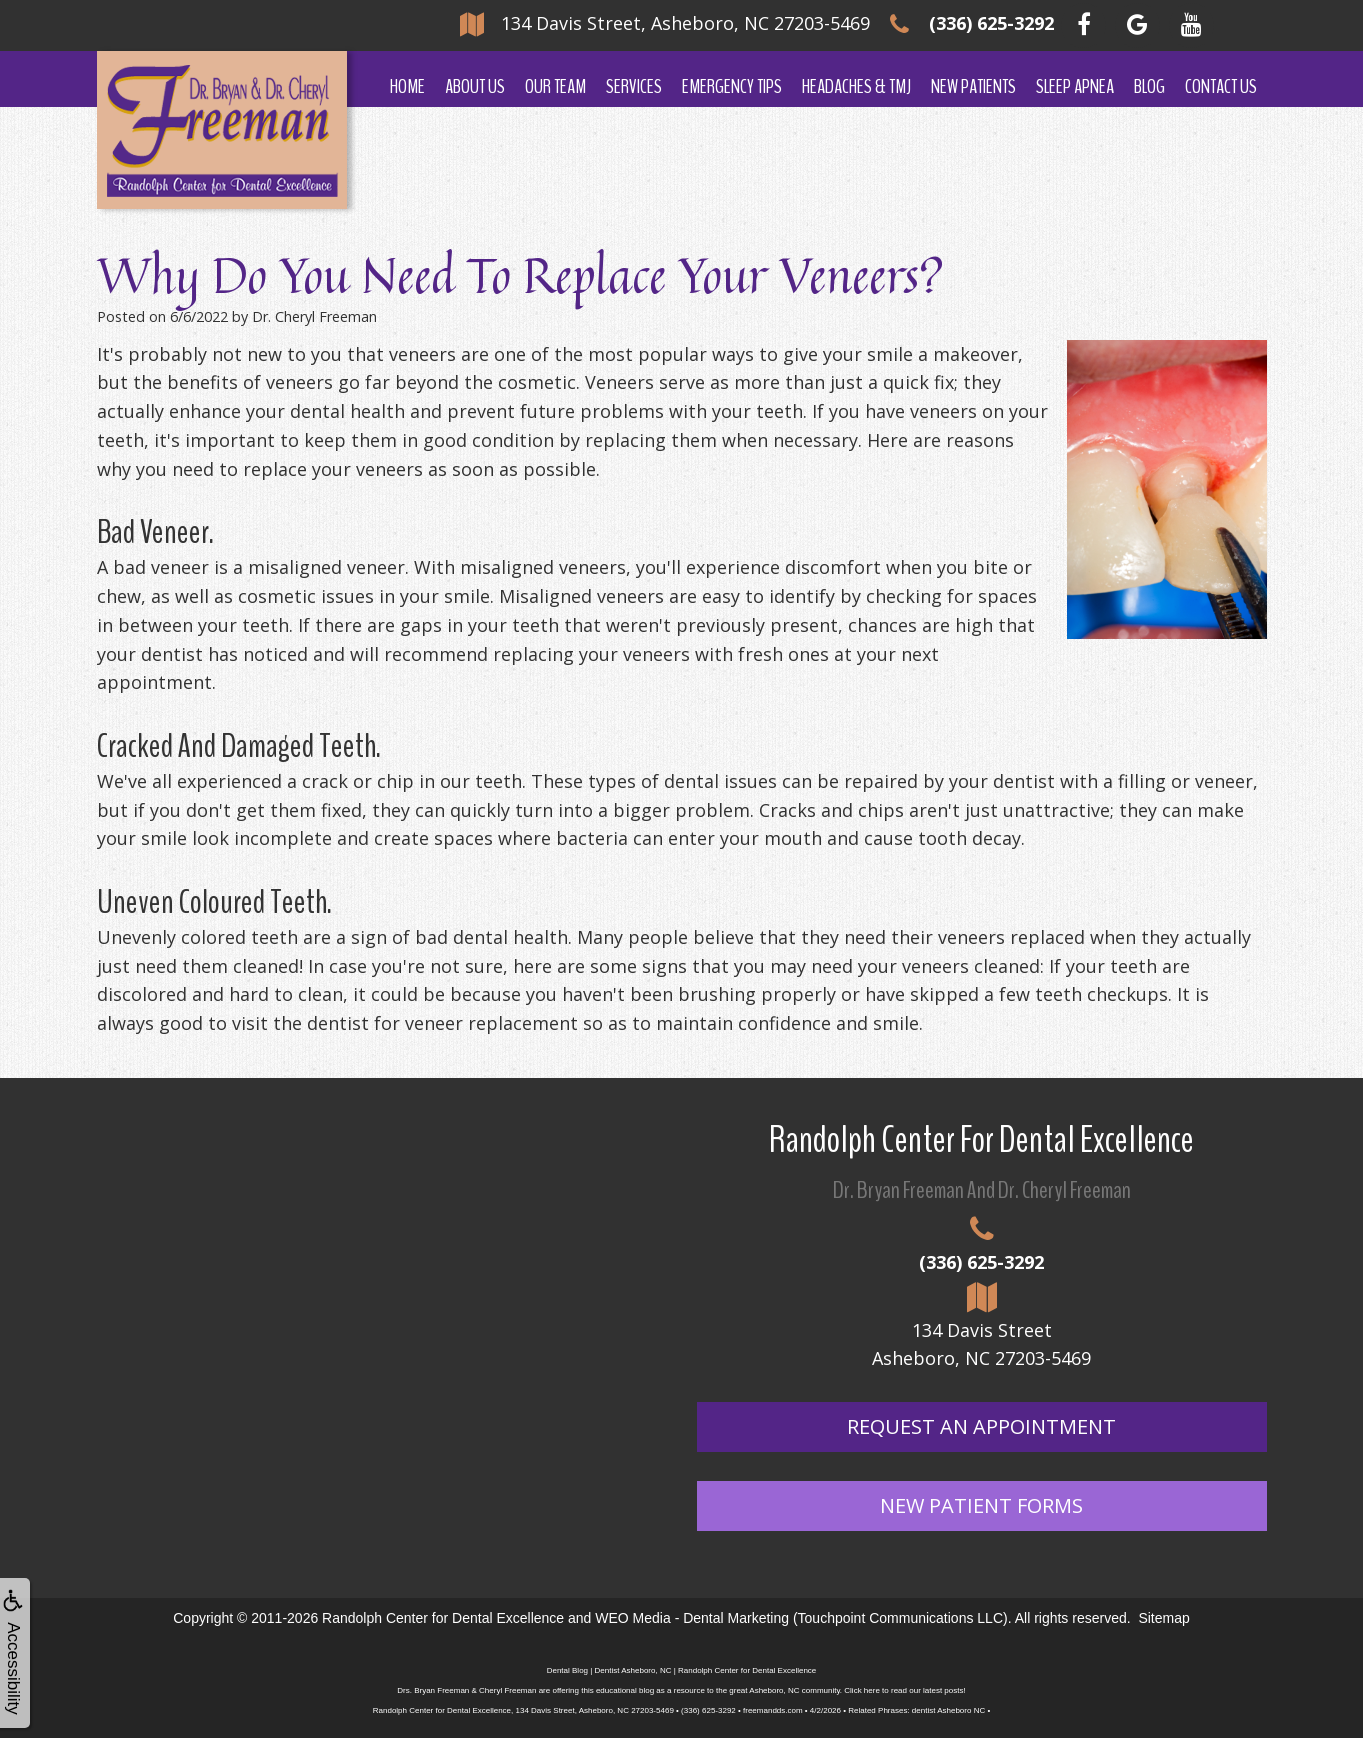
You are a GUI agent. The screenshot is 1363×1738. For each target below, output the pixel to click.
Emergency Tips (732, 86)
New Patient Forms (981, 1505)
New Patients (973, 86)
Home (407, 86)
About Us (475, 86)
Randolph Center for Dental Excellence (443, 1618)
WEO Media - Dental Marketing (692, 1618)
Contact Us (1221, 86)
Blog (1149, 86)
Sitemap (1163, 1618)
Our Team (555, 86)
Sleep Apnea (1075, 86)
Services (634, 86)
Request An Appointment (981, 1426)
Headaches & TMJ (856, 86)
